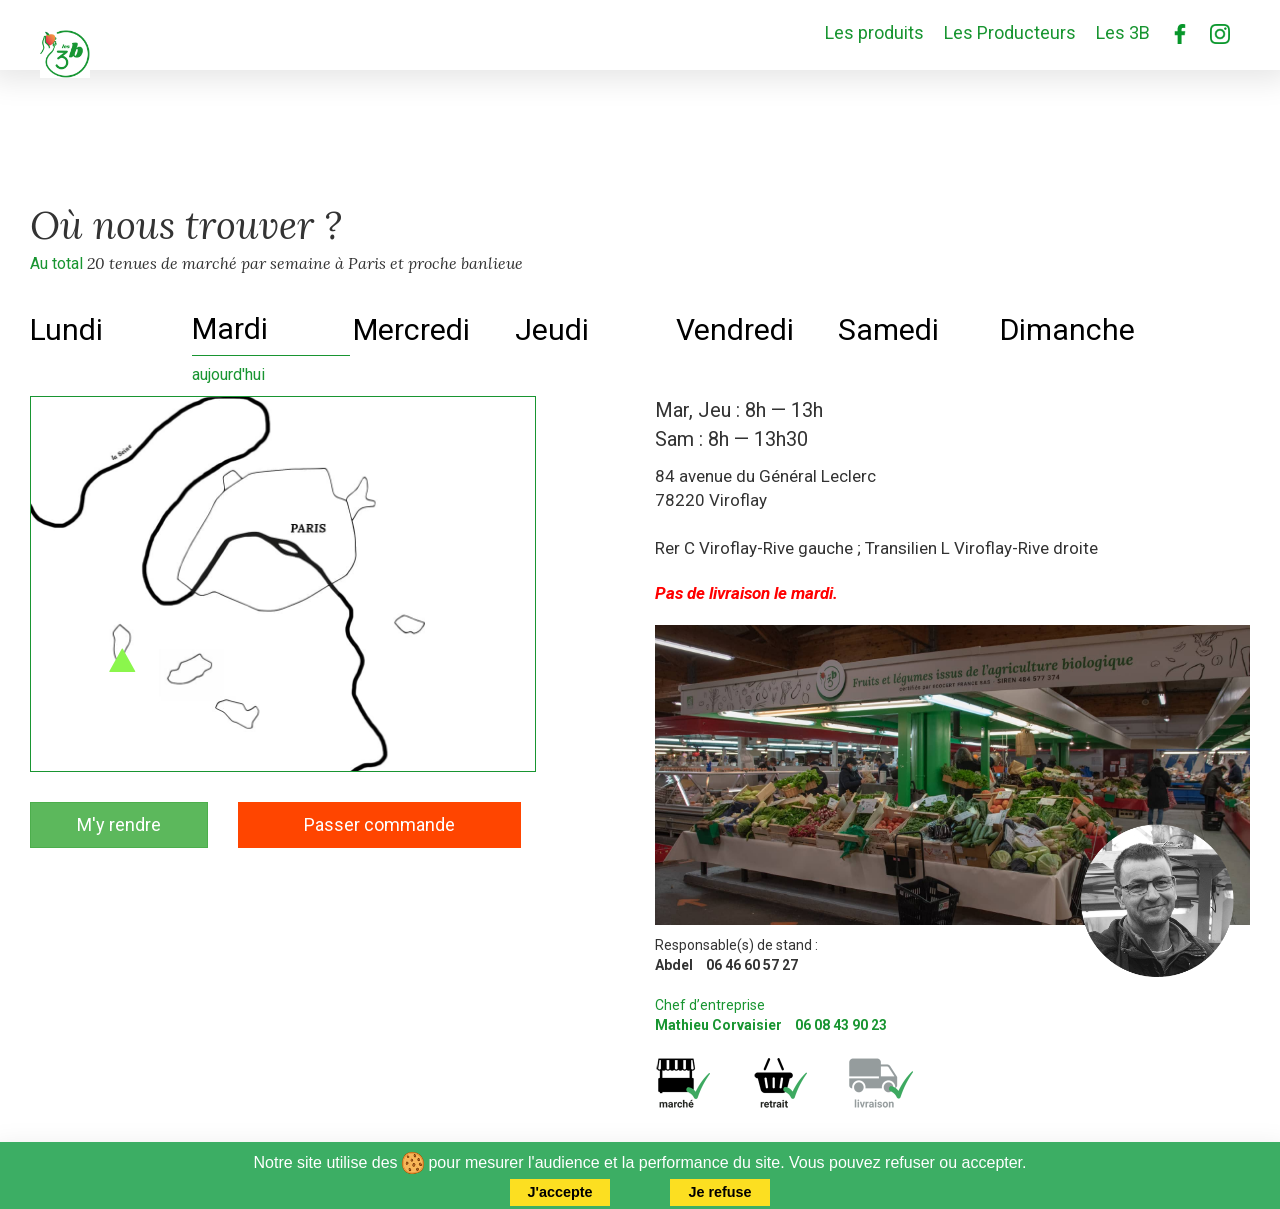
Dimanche (1067, 329)
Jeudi (552, 329)
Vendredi (735, 329)
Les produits (874, 32)
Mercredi (411, 329)
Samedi (888, 329)
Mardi (230, 328)
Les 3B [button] (1123, 32)
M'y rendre (119, 824)
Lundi (66, 329)
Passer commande (379, 824)
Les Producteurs (1010, 32)
